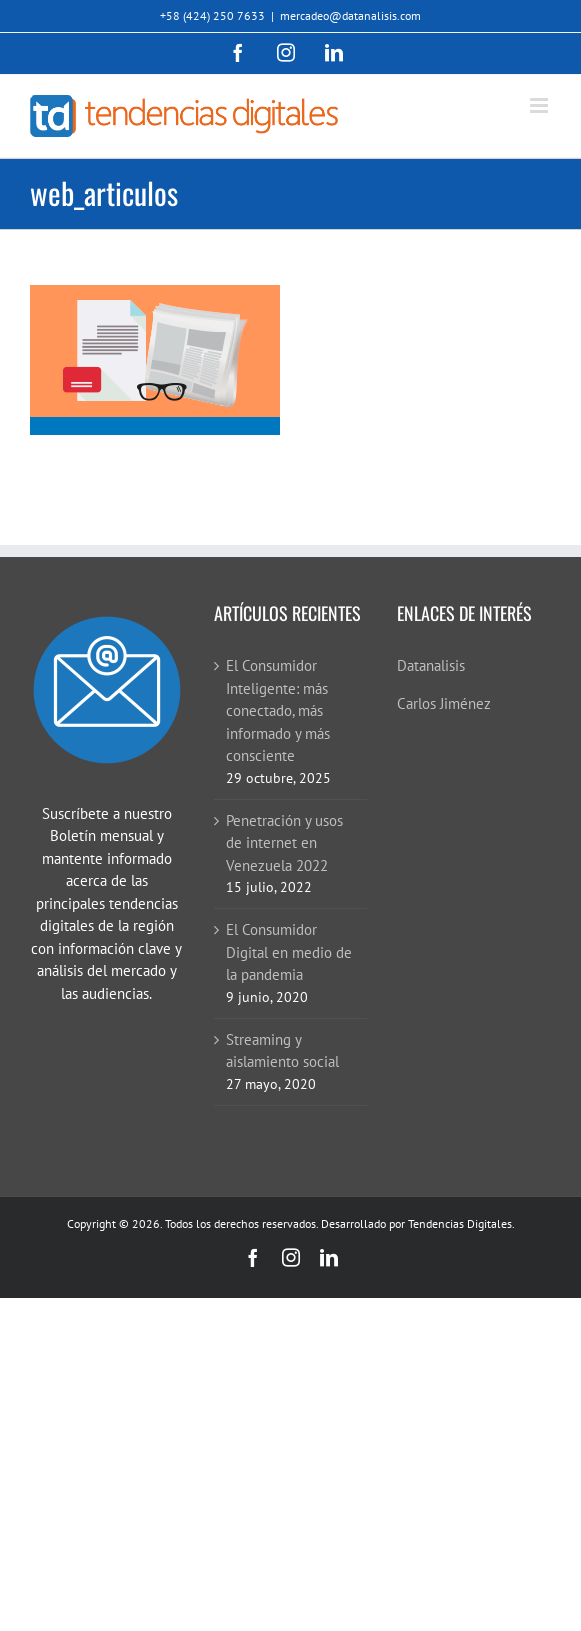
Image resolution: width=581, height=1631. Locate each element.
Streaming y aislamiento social (282, 1051)
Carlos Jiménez (444, 703)
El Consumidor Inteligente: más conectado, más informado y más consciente (278, 710)
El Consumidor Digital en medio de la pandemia (289, 952)
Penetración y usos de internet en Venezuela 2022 (284, 843)
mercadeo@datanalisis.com (350, 15)
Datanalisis (431, 665)
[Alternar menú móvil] (540, 105)
